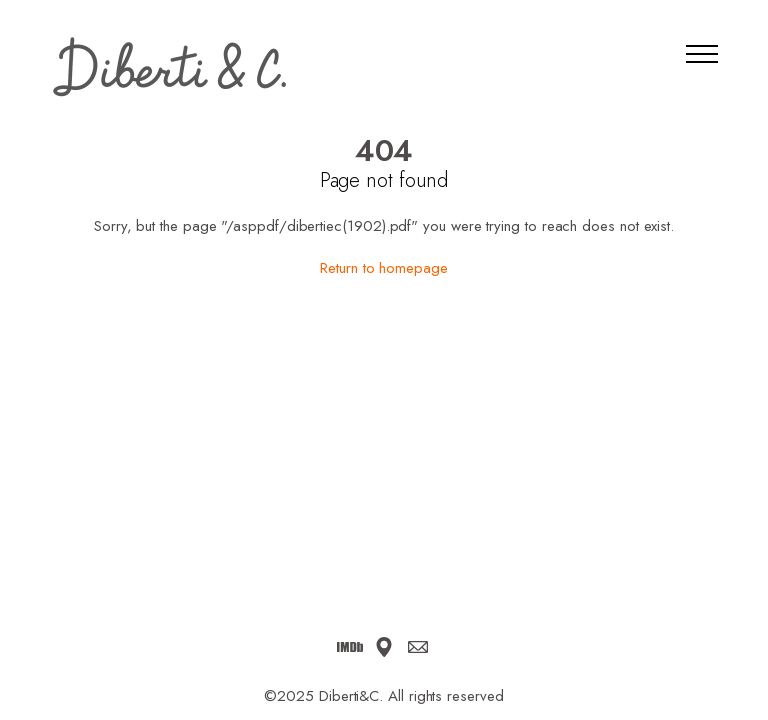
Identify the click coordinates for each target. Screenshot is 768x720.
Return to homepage (384, 268)
